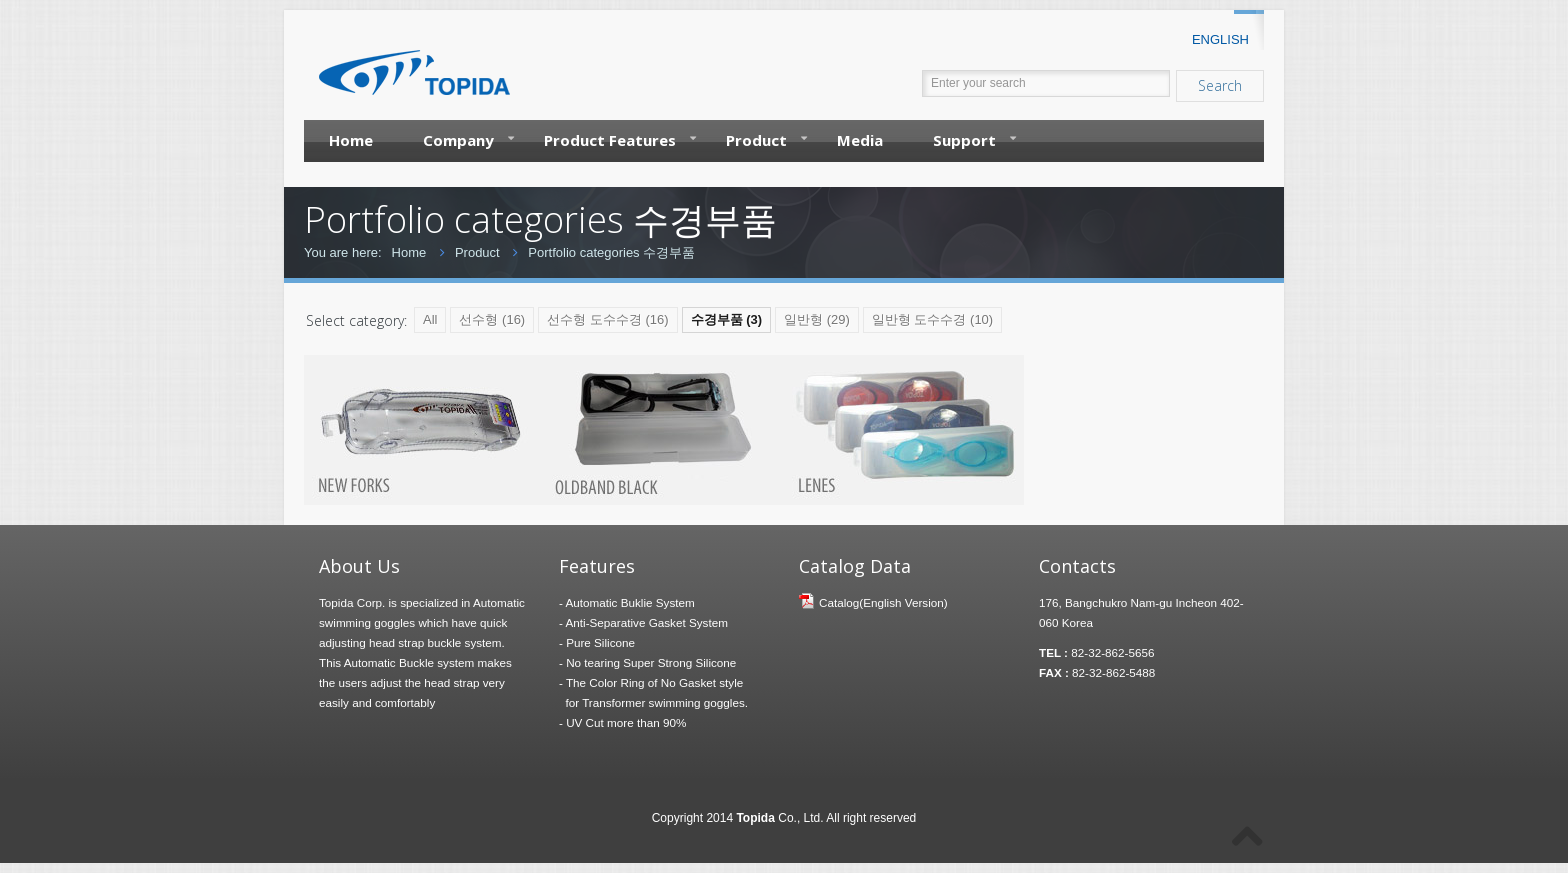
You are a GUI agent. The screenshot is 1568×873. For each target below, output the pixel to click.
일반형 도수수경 (932, 319)
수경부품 (727, 319)
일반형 (817, 319)
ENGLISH (1220, 39)
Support (974, 139)
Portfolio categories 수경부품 (611, 252)
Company (468, 139)
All (430, 319)
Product (766, 139)
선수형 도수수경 (607, 319)
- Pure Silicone (597, 642)
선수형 (492, 319)
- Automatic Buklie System (627, 602)
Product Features (620, 139)
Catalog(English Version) (883, 602)
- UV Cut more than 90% (622, 722)
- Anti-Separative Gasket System (643, 622)
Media (860, 140)
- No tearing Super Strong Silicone (647, 662)
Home (351, 140)
